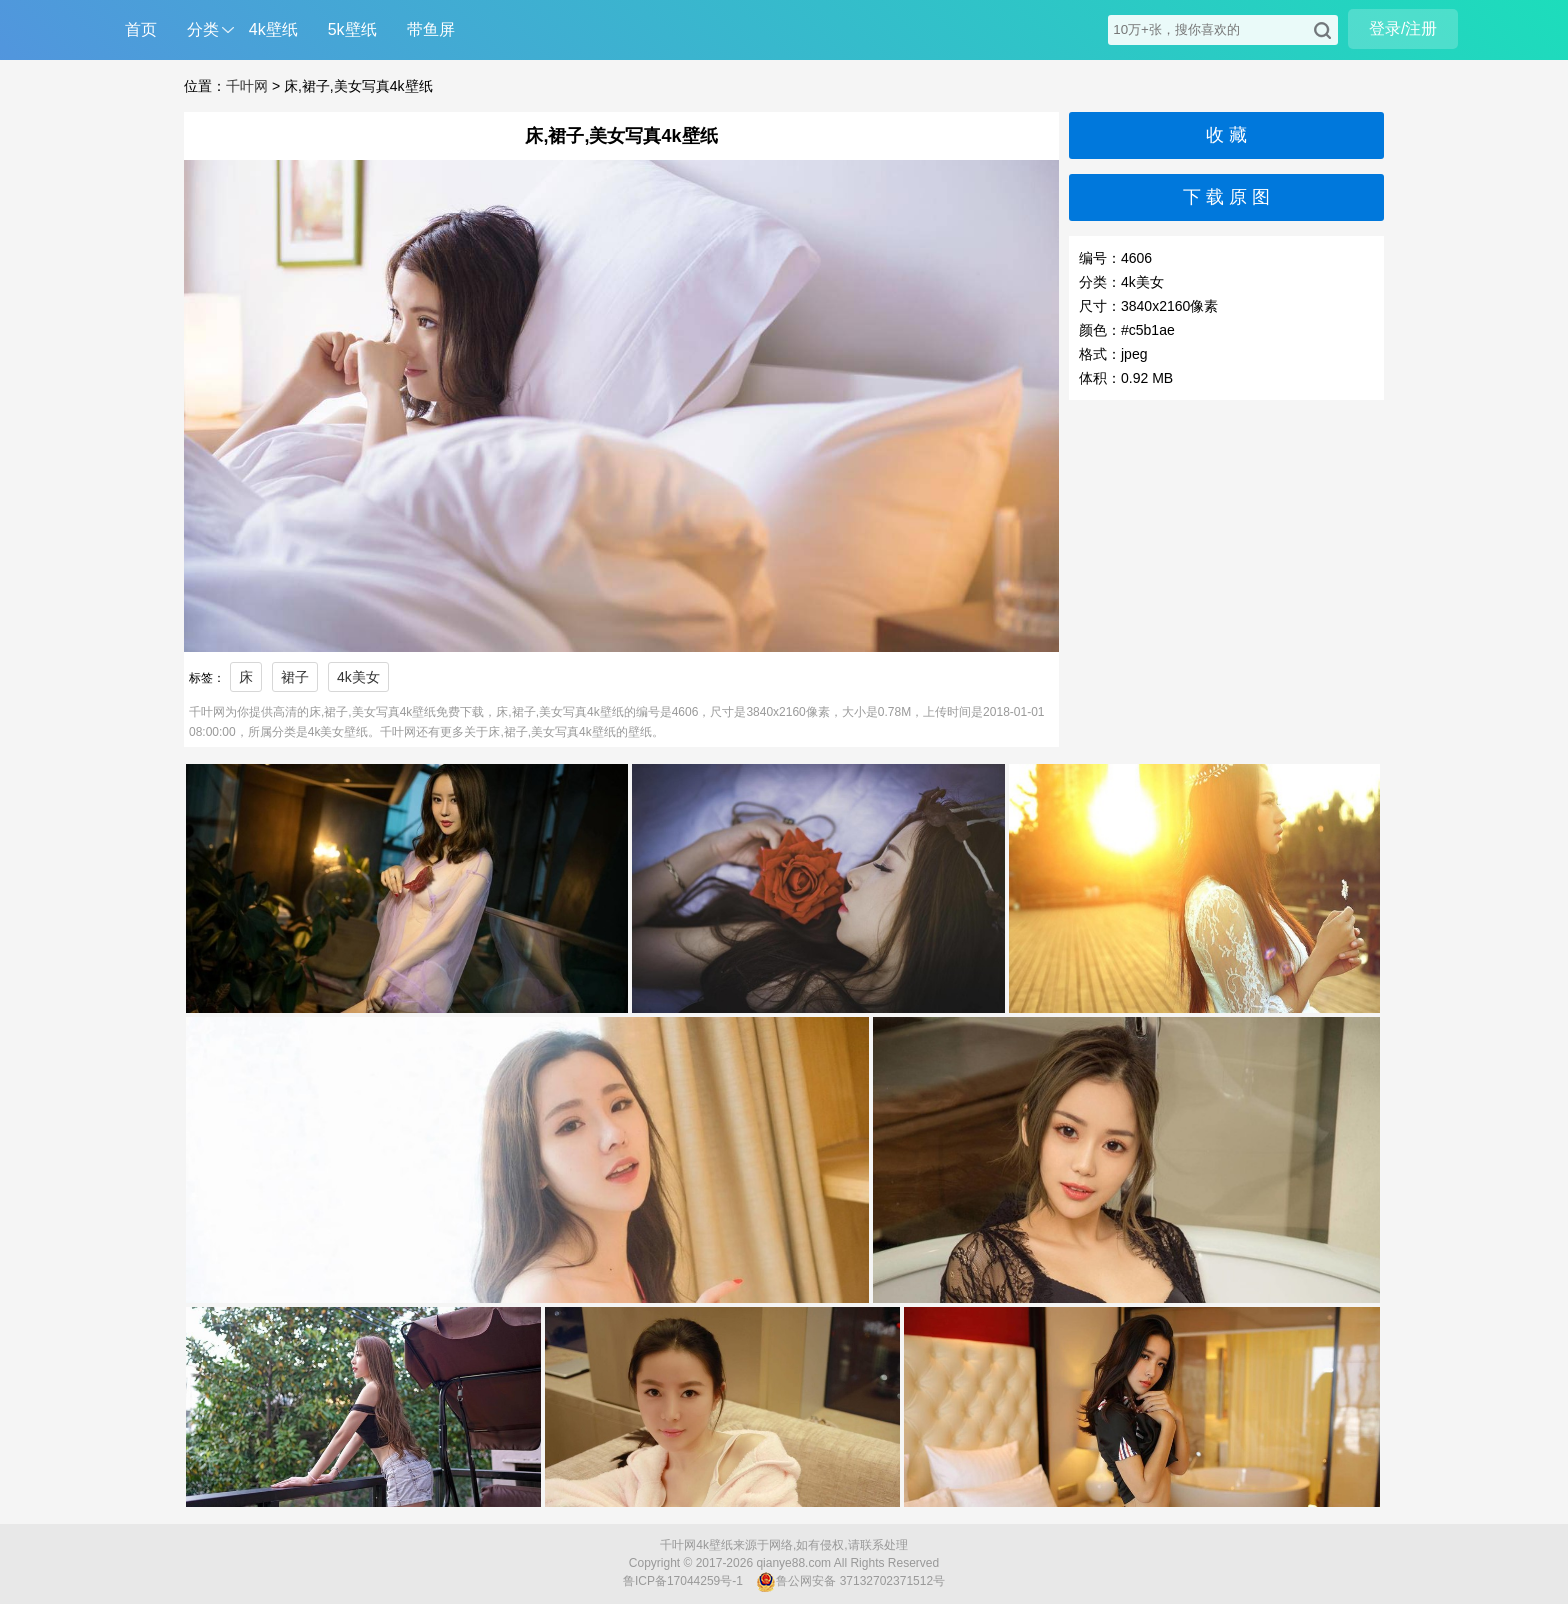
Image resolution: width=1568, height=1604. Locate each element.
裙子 (295, 677)
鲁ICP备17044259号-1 (683, 1581)
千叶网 (247, 86)
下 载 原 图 (1226, 197)
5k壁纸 (352, 29)
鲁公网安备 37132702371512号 (850, 1582)
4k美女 (358, 677)
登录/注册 (1403, 28)
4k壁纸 (273, 29)
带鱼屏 (431, 29)
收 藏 (1226, 135)
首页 (141, 29)
